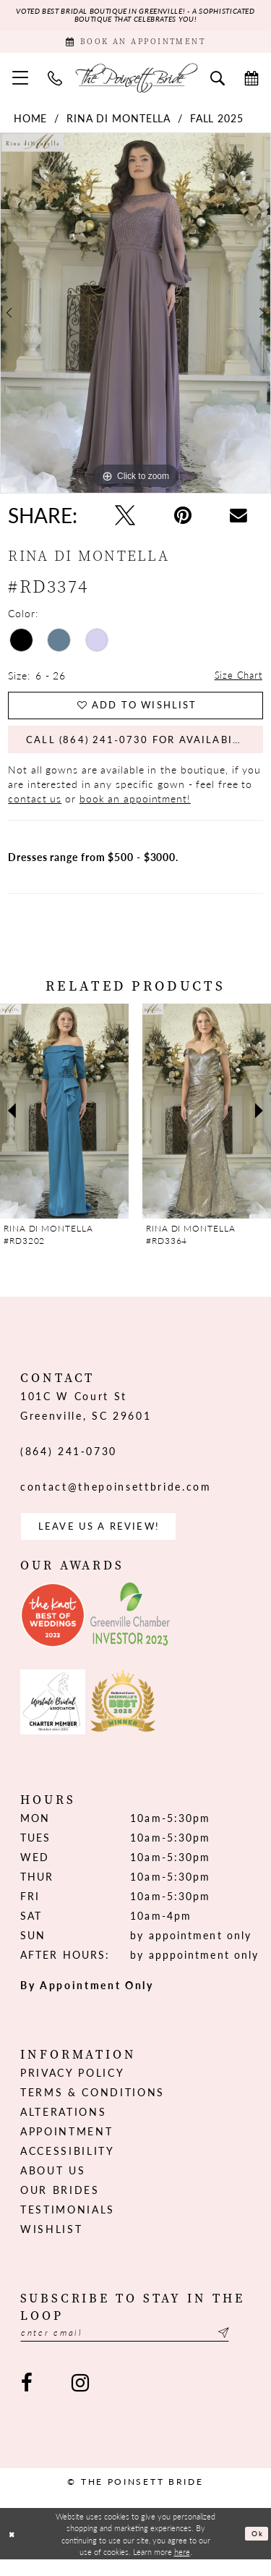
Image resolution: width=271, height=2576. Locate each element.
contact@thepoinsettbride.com (115, 1498)
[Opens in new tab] (52, 1629)
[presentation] (64, 1123)
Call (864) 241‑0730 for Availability (145, 749)
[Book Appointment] (135, 45)
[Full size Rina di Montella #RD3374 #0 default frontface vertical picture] (135, 318)
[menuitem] (20, 82)
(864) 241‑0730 (68, 1463)
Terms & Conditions (92, 2106)
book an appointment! (135, 809)
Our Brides (60, 2204)
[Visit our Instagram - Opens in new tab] (79, 2399)
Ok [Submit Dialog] (256, 2550)
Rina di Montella (118, 123)
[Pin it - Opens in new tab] (182, 520)
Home (31, 123)
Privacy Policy (72, 2087)
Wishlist (51, 2243)
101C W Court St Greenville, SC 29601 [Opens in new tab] (85, 1418)
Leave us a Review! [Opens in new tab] (104, 1540)
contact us (34, 809)
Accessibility (67, 2165)
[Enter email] (135, 2348)
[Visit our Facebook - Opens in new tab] (26, 2399)
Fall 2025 (217, 123)
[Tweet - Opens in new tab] (125, 520)
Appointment (66, 2145)
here (182, 2567)
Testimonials (67, 2223)
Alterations (63, 2126)
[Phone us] (55, 81)
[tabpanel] (135, 318)
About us (52, 2184)
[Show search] (218, 81)
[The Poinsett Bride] (136, 82)
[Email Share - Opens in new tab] (238, 519)
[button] (20, 82)
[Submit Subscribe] (242, 2348)
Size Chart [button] (237, 680)
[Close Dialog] (13, 2550)
